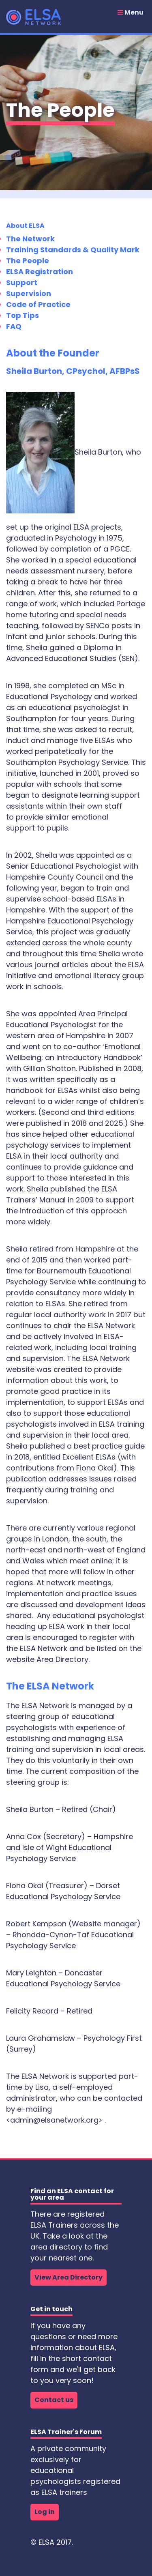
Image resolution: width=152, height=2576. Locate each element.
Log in (44, 2511)
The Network (30, 239)
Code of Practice (38, 304)
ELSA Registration (39, 271)
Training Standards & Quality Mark (72, 250)
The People (27, 260)
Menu (130, 12)
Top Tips (22, 315)
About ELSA (25, 225)
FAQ (13, 326)
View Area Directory (68, 2277)
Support (21, 282)
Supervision (28, 293)
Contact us (53, 2399)
